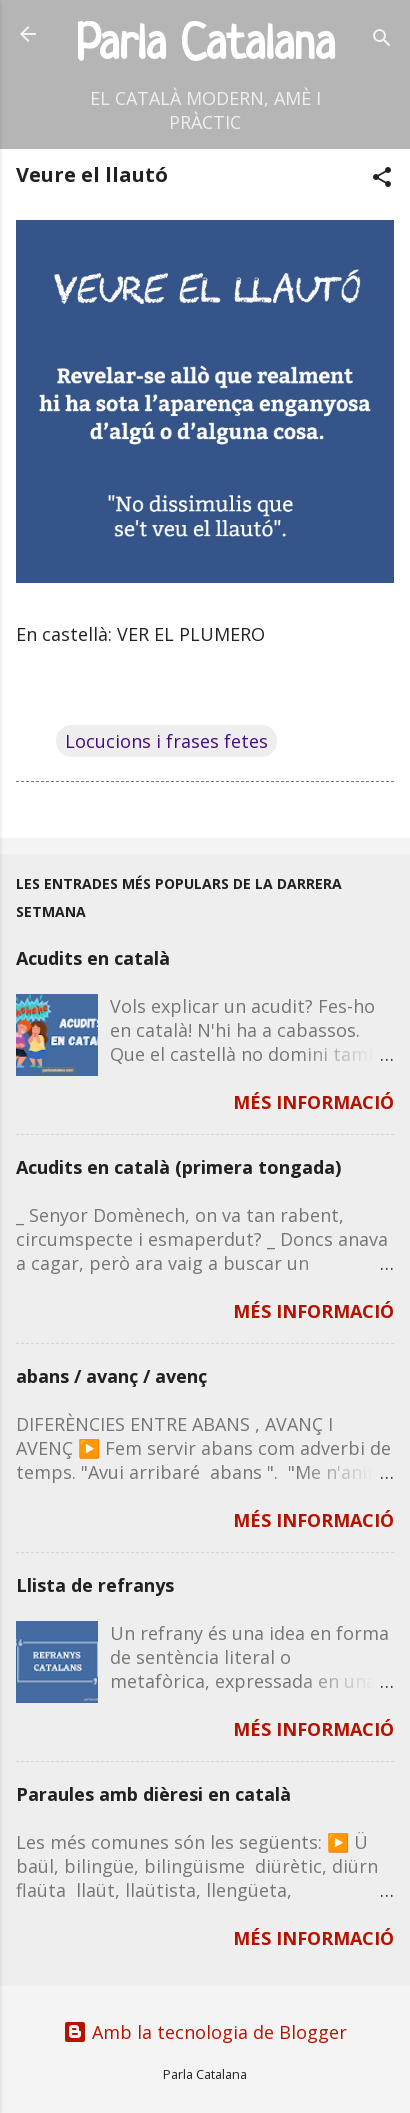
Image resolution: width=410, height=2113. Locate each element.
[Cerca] (382, 40)
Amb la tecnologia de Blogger (205, 2032)
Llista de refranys (95, 1585)
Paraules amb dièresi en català (153, 1794)
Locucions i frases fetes (166, 741)
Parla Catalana (205, 46)
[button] (382, 179)
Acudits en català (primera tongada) (178, 1167)
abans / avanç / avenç (111, 1376)
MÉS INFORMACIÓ (313, 1102)
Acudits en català (93, 958)
